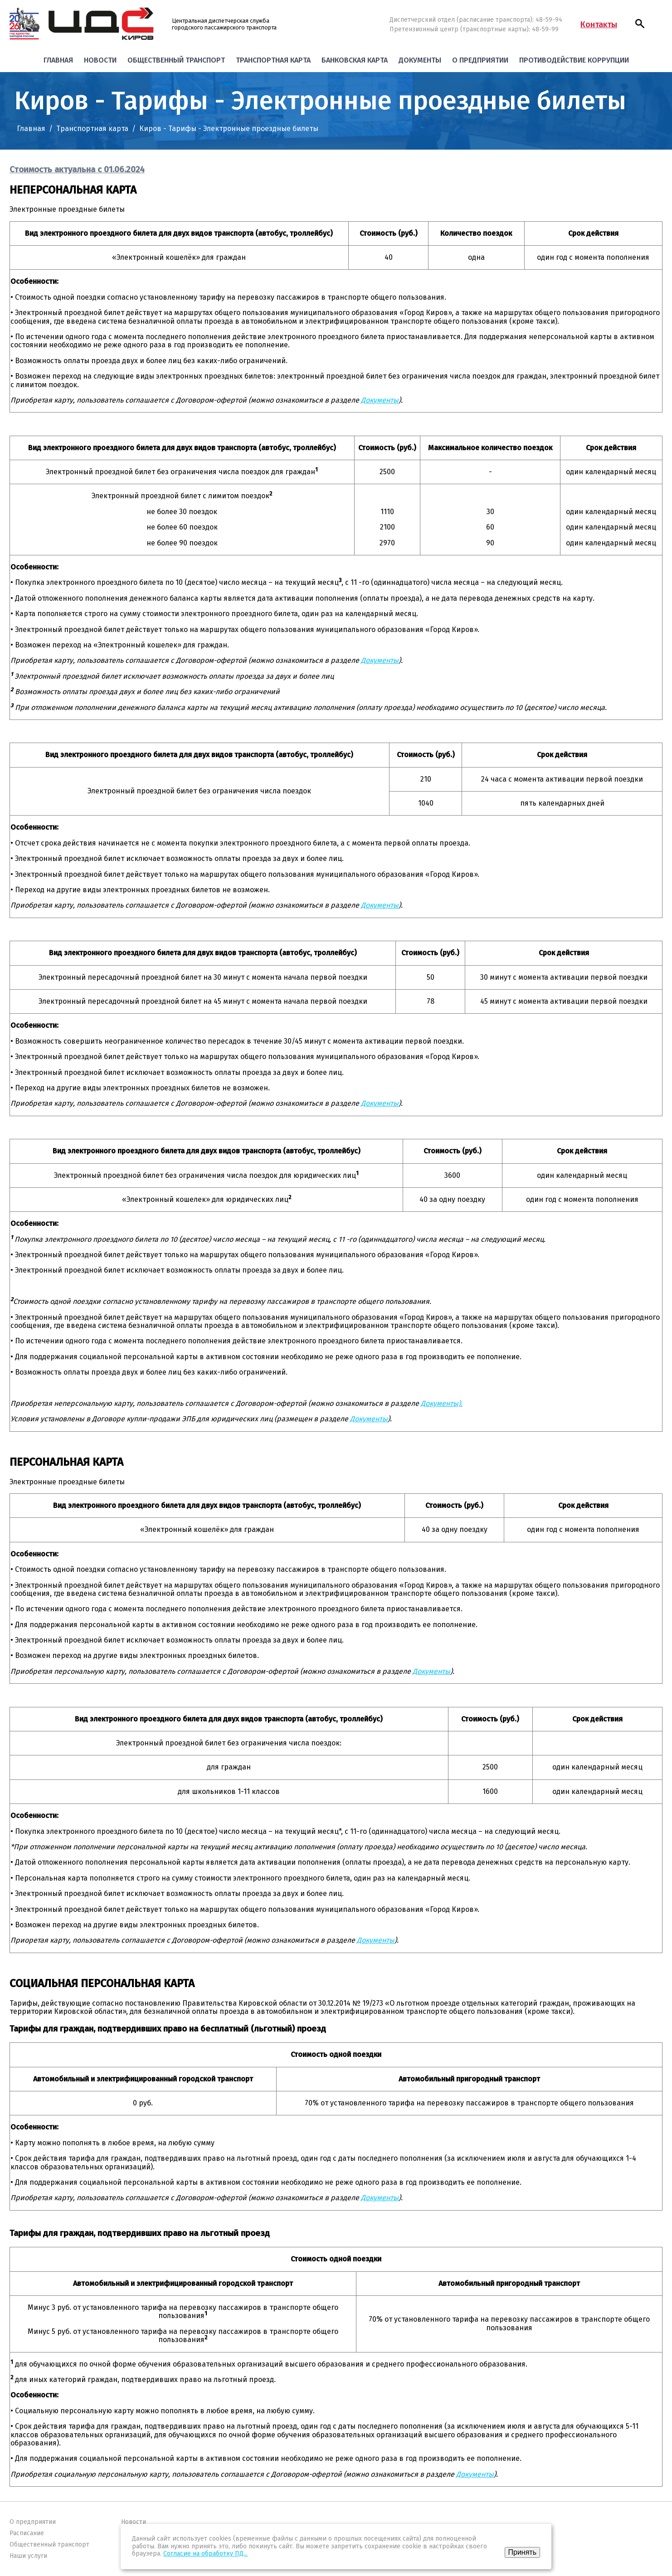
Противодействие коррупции (574, 60)
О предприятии (480, 60)
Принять (522, 2552)
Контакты (598, 24)
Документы (420, 60)
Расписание (27, 2533)
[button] (639, 23)
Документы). (442, 1403)
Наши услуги (28, 2556)
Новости (100, 60)
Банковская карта (354, 60)
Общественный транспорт (176, 60)
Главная (58, 60)
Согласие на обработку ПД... (205, 2553)
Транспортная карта (273, 60)
